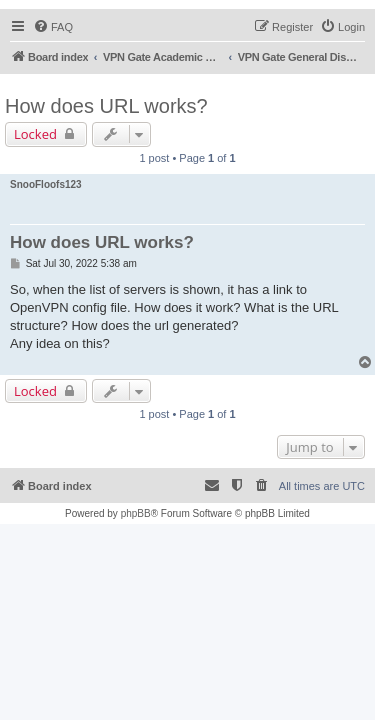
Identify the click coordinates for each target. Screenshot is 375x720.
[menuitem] (53, 27)
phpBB (136, 513)
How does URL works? (106, 106)
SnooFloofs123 (46, 184)
